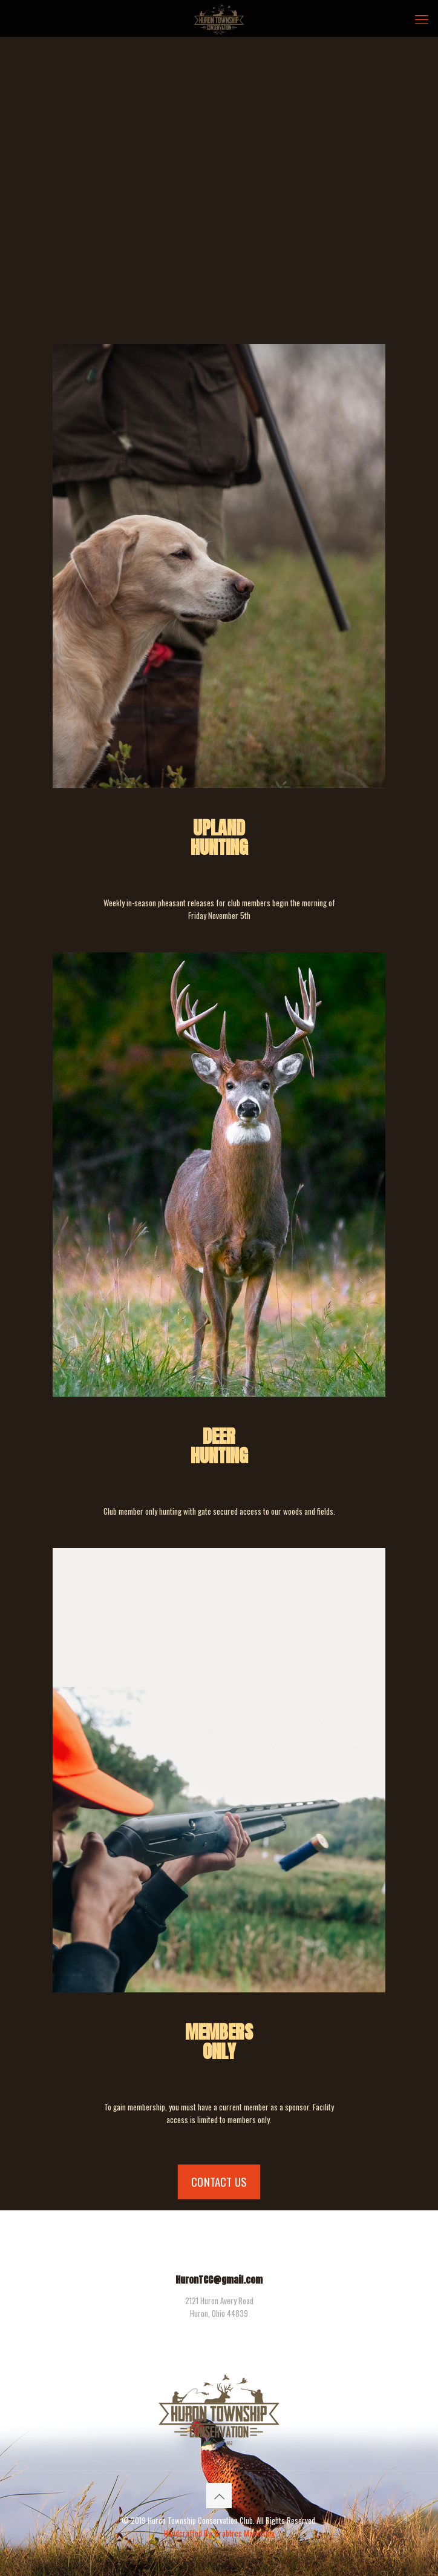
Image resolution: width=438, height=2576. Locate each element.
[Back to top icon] (219, 2495)
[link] (219, 1770)
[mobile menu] (421, 18)
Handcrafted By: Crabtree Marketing (219, 2533)
